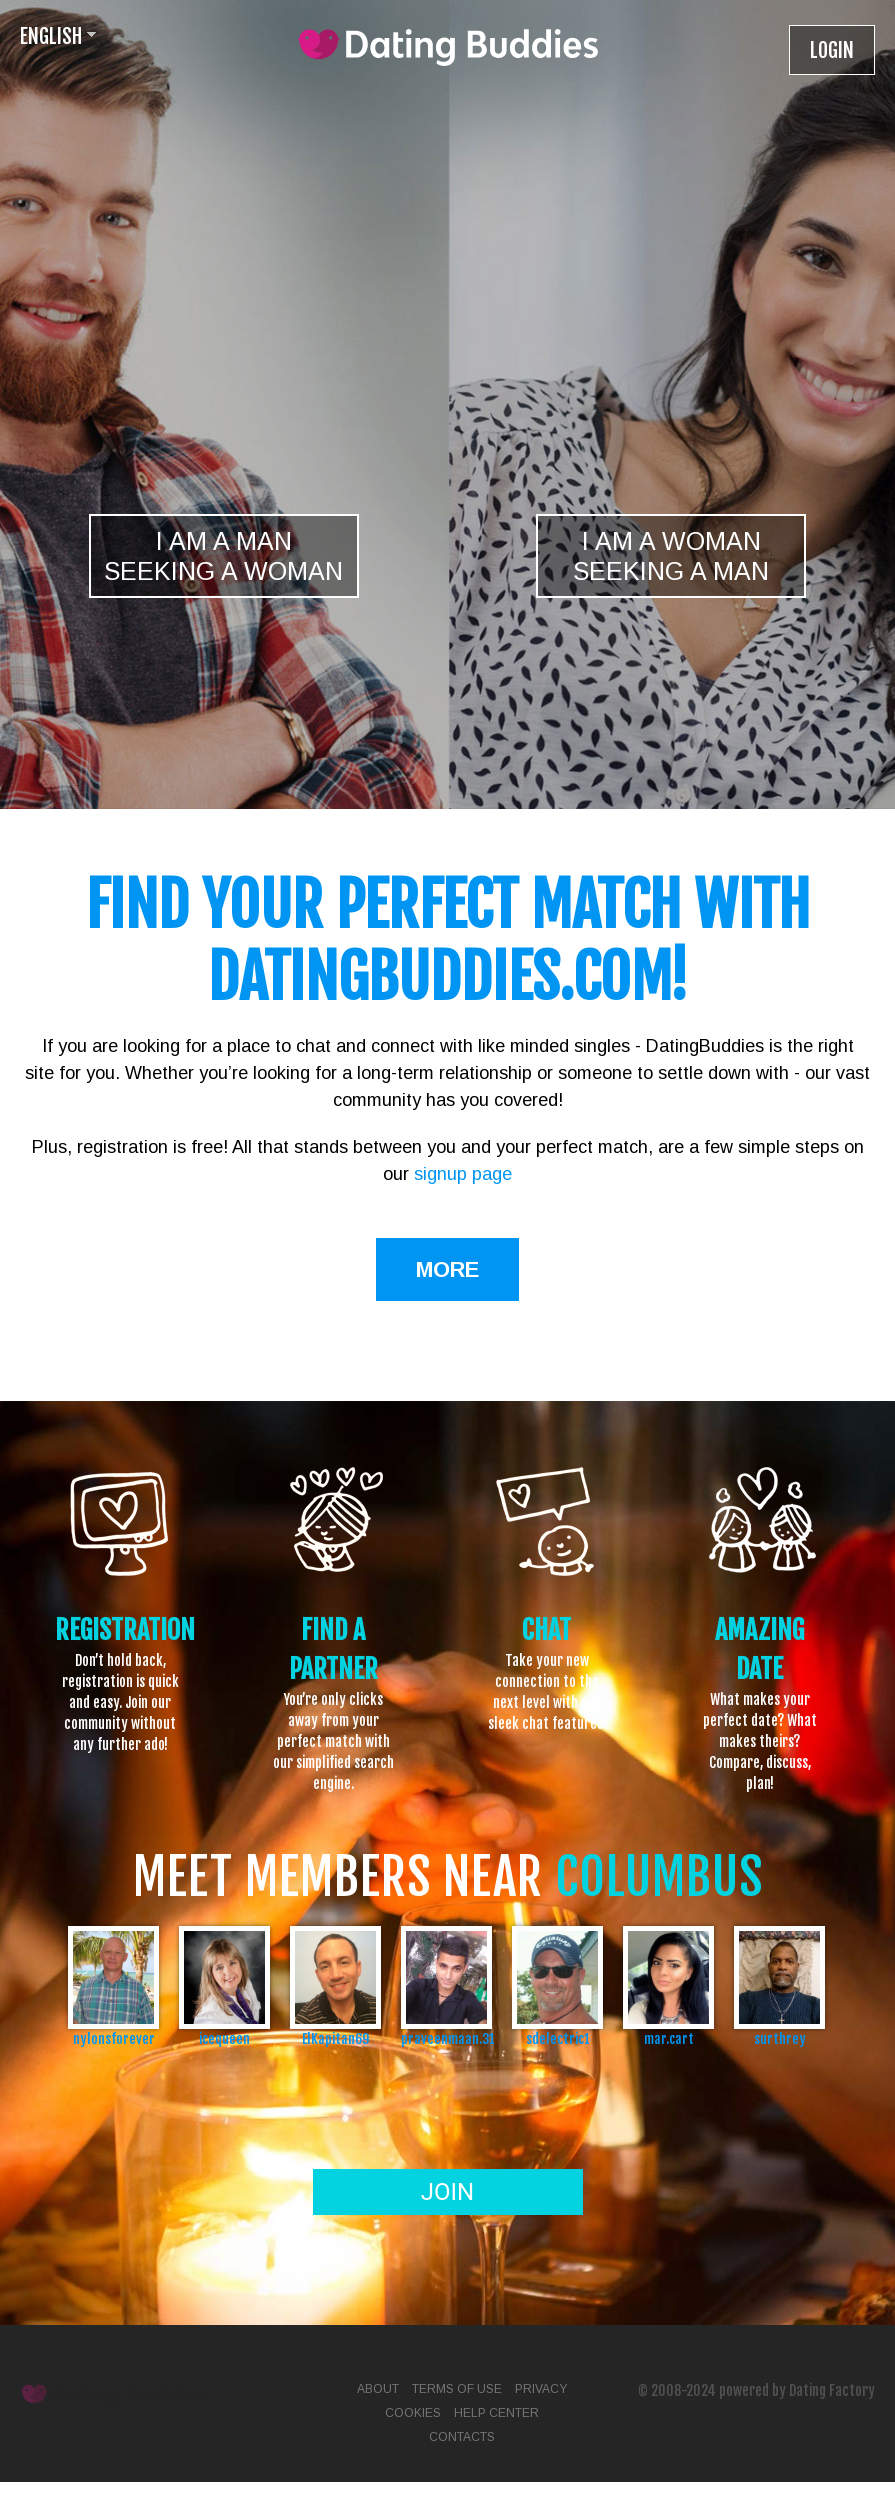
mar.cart (669, 2038)
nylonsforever (114, 2038)
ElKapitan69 (335, 2038)
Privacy (541, 2389)
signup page (463, 1174)
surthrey (780, 2038)
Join (447, 2192)
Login (832, 50)
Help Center (496, 2413)
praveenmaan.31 (446, 2038)
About (378, 2389)
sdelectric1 (558, 2038)
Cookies (413, 2413)
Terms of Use (457, 2389)
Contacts (462, 2437)
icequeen (224, 2038)
